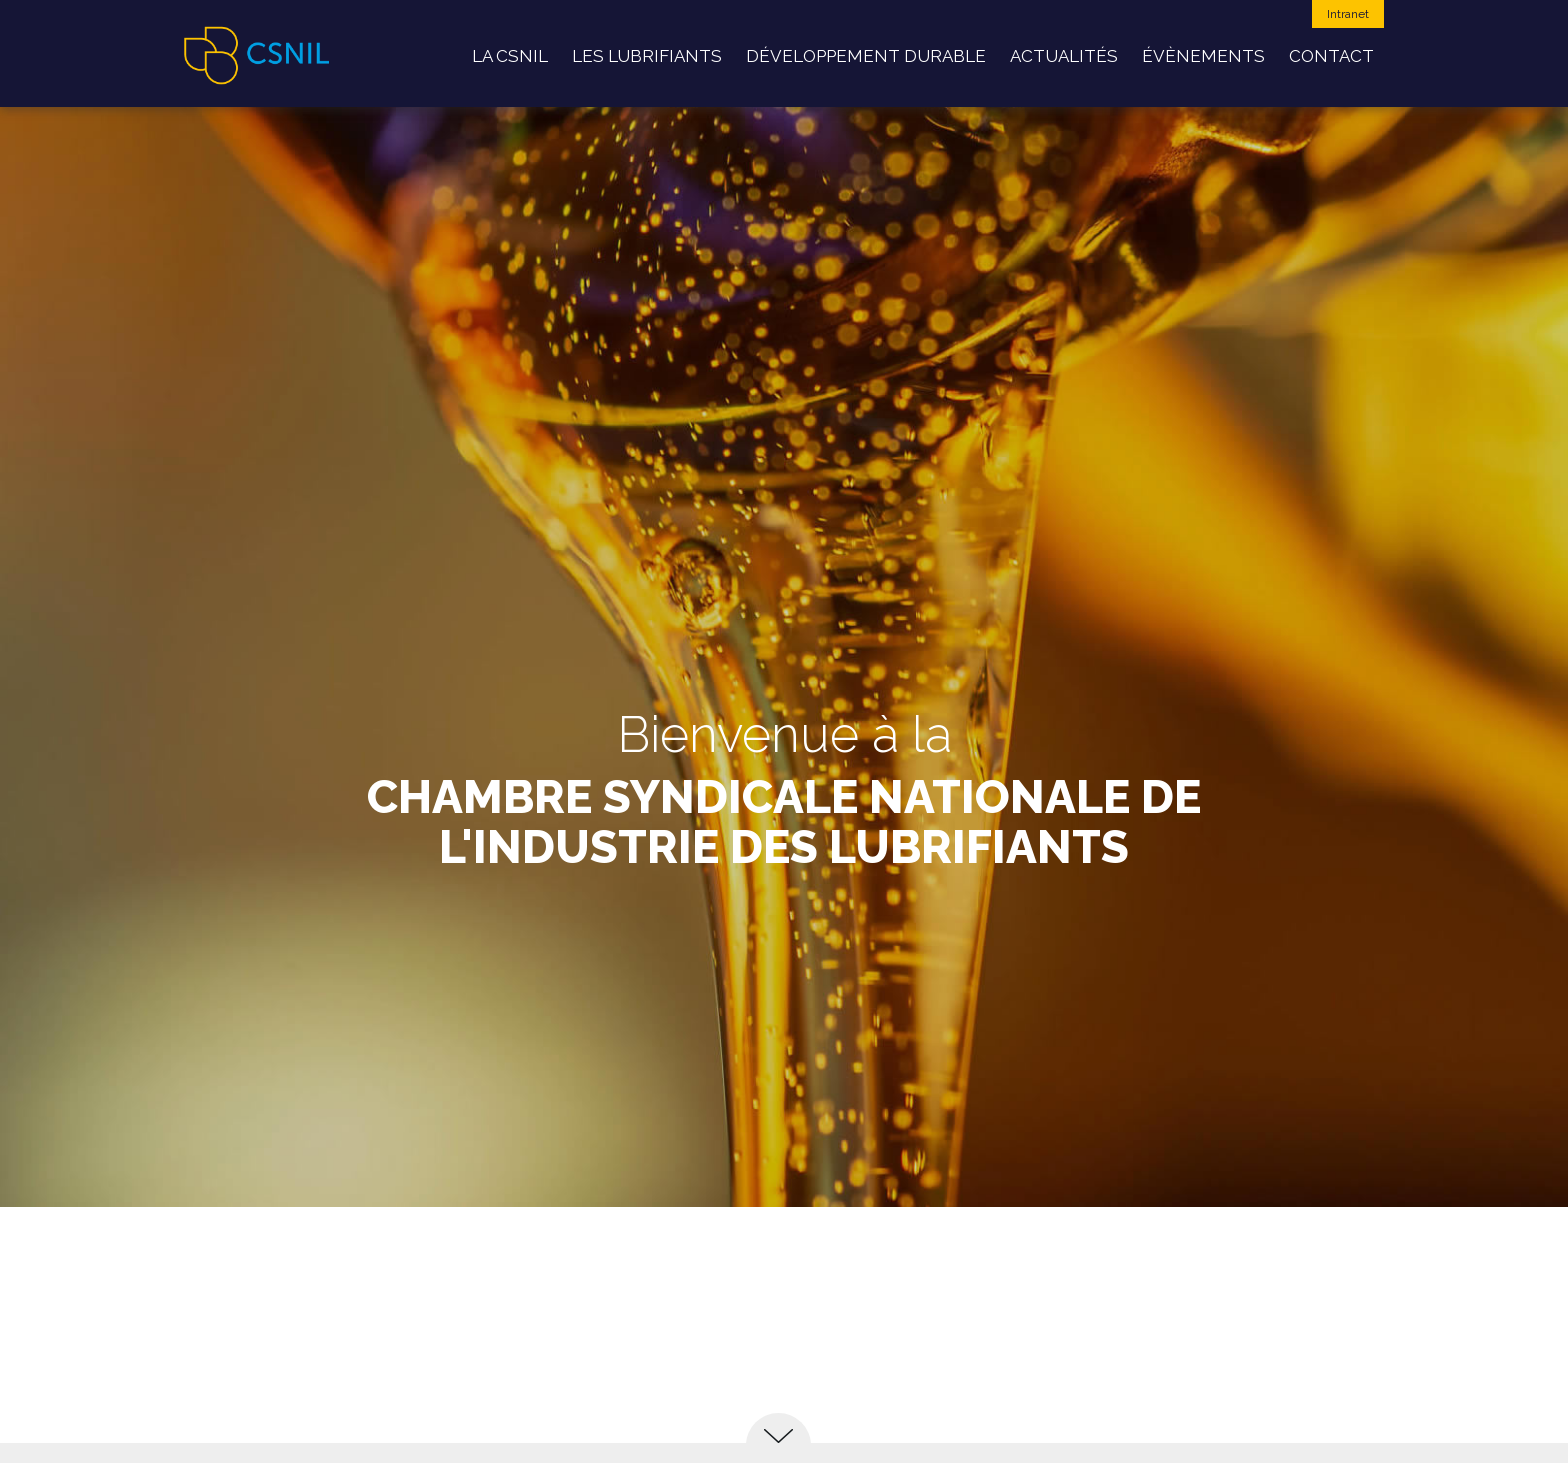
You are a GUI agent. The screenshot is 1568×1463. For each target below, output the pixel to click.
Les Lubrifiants (647, 56)
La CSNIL (510, 56)
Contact (1331, 56)
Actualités (1064, 56)
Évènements (1203, 56)
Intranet (1348, 14)
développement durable (866, 56)
